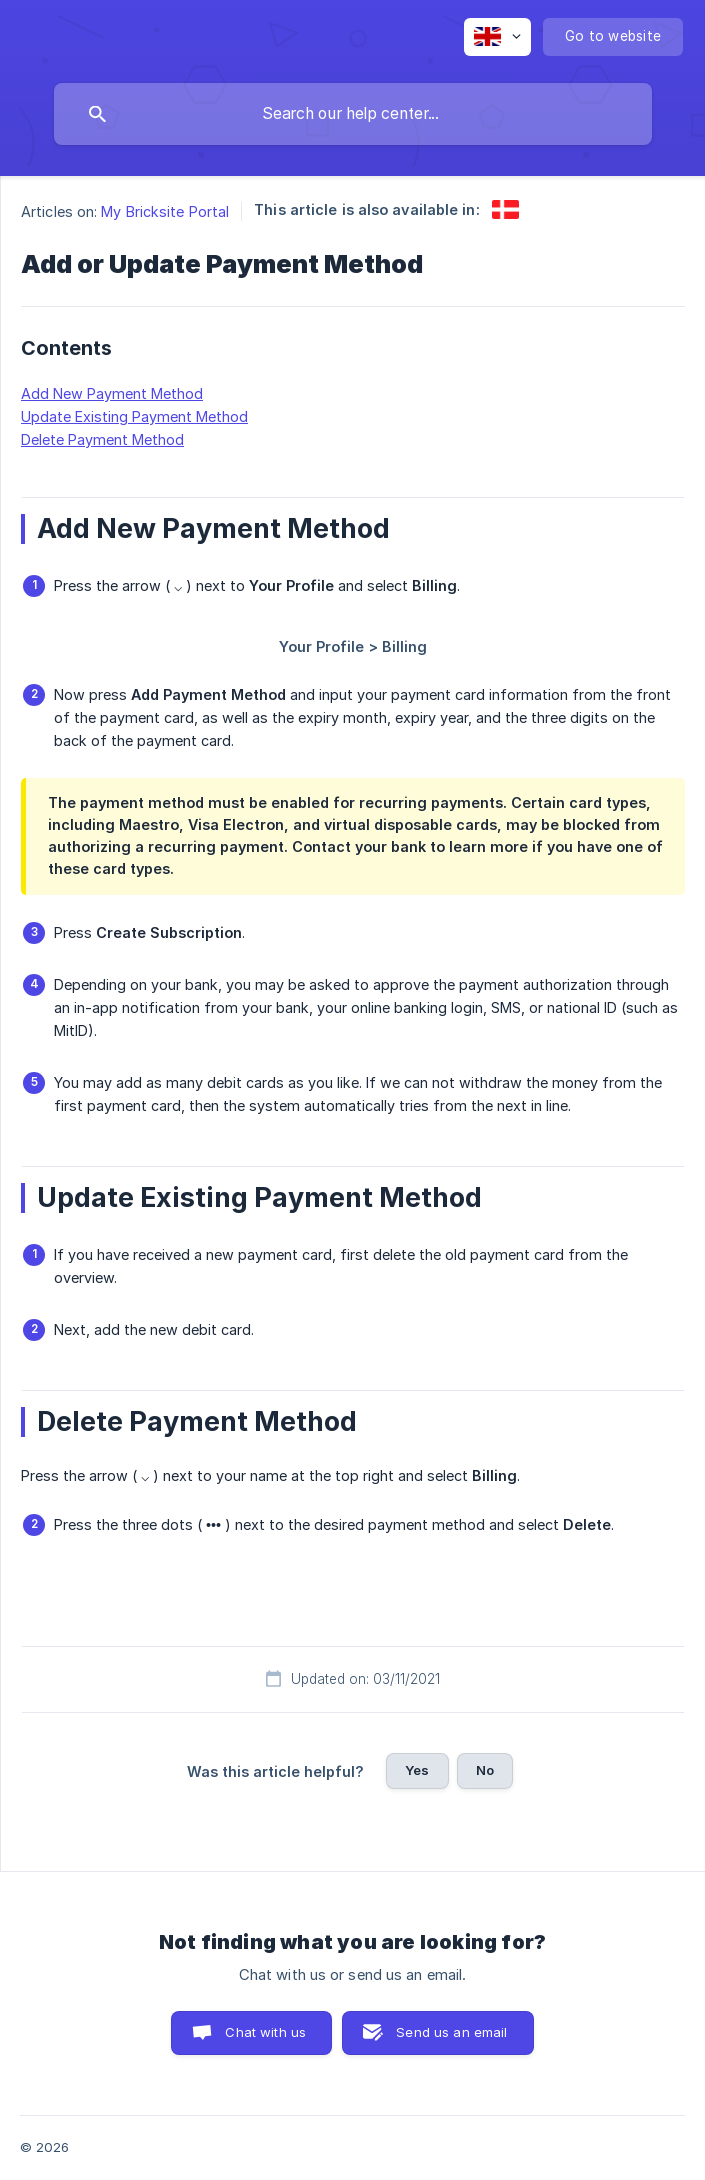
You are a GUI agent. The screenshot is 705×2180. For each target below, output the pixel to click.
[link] (505, 209)
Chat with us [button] (265, 2032)
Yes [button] (417, 1770)
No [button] (485, 1770)
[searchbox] (353, 114)
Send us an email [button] (451, 2032)
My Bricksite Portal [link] (165, 211)
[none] (497, 37)
